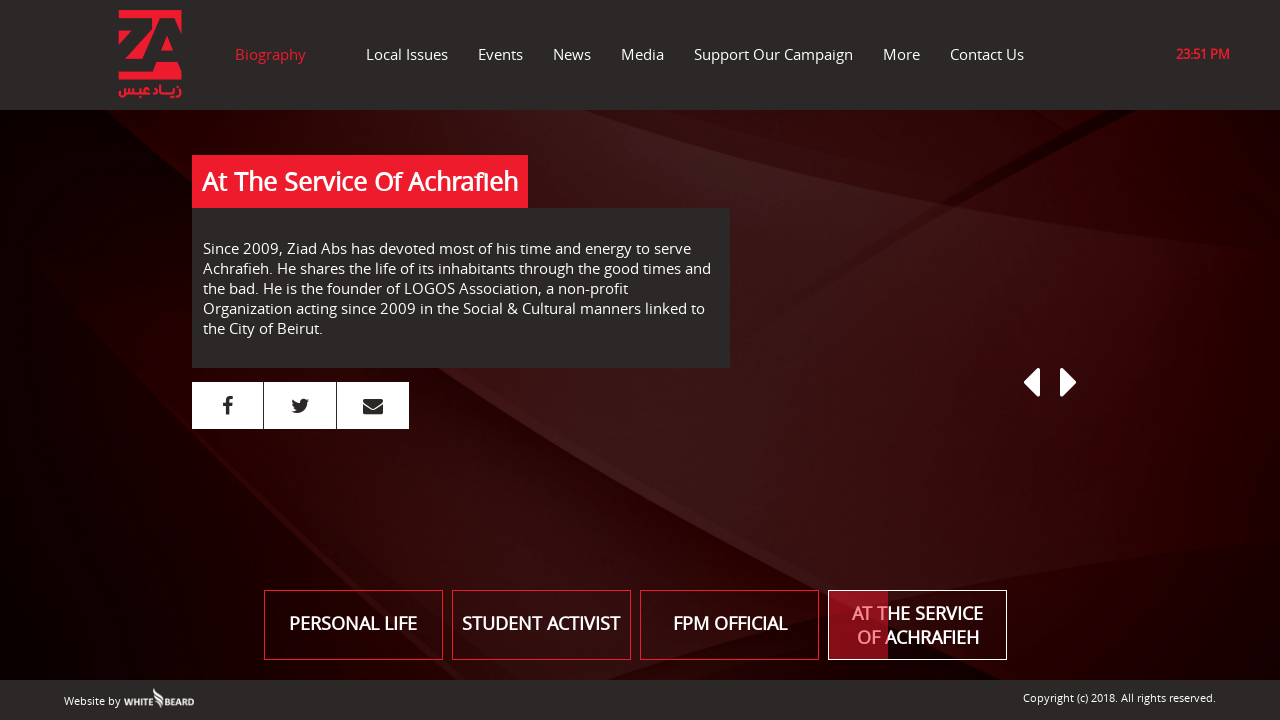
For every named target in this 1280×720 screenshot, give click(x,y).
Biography (270, 54)
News (572, 54)
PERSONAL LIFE (353, 623)
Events (500, 54)
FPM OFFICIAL (730, 623)
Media (642, 54)
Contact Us (987, 54)
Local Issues (407, 54)
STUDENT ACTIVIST (541, 623)
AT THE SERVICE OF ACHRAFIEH (906, 625)
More (901, 54)
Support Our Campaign (773, 54)
